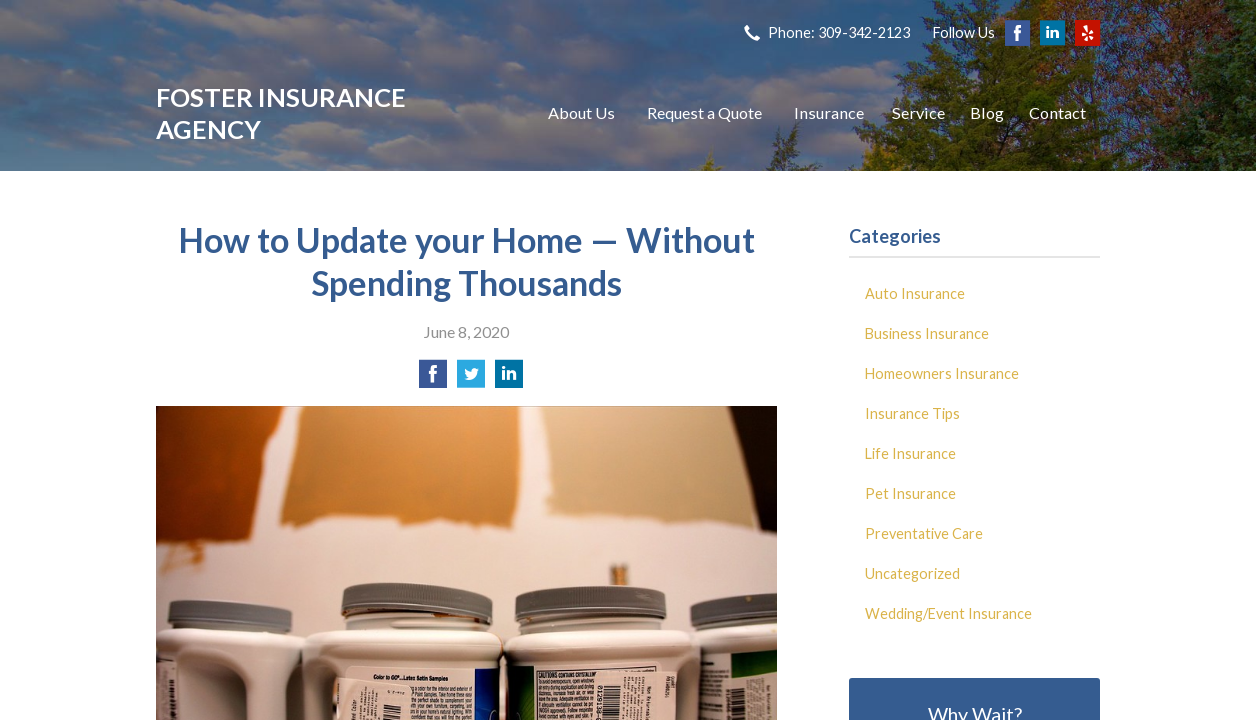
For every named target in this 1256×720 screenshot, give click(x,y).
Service (918, 112)
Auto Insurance (915, 293)
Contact (1057, 112)
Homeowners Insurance (942, 373)
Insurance (829, 112)
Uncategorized (912, 573)
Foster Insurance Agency (281, 113)
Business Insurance (927, 333)
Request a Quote (704, 112)
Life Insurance (910, 453)
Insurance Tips (912, 413)
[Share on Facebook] (433, 379)
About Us (581, 112)
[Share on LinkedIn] (509, 379)
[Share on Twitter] (471, 379)
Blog (987, 112)
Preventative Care (924, 533)
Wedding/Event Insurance (948, 613)
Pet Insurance (910, 493)
